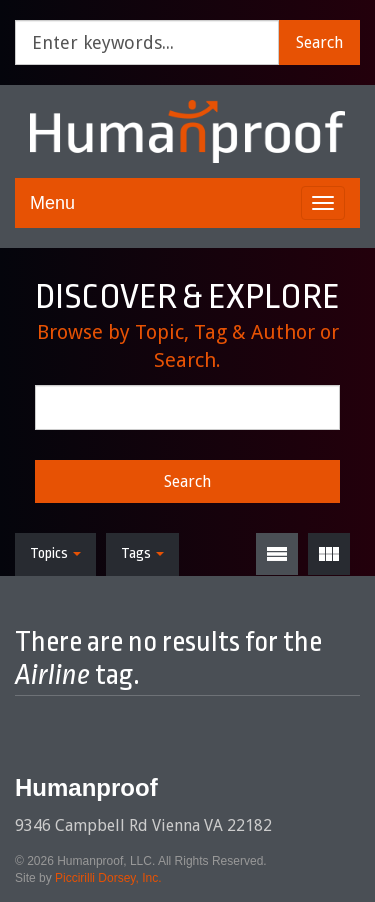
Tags (142, 553)
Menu (52, 203)
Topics (55, 553)
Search (319, 42)
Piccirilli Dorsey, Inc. (108, 878)
